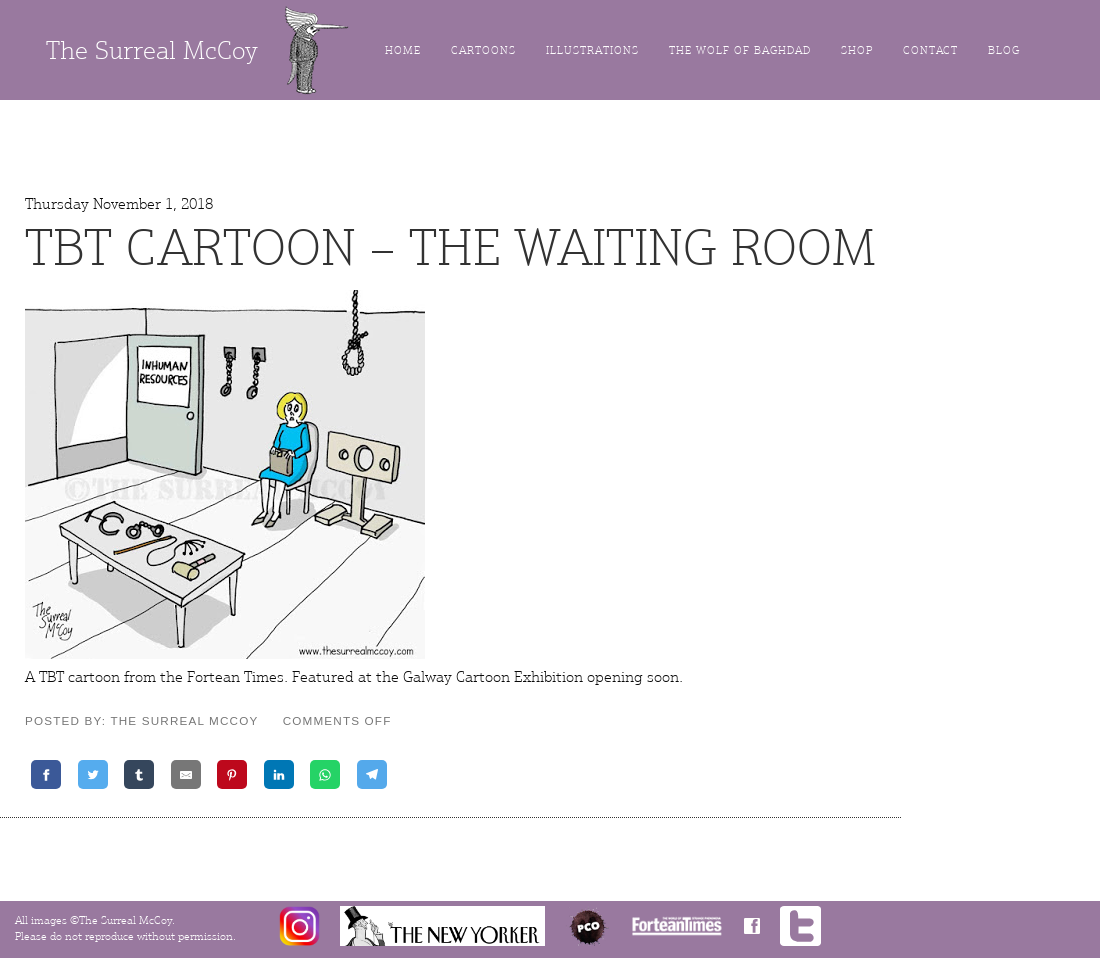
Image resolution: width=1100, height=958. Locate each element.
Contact (930, 50)
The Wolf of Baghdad (740, 50)
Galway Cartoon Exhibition (493, 677)
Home (403, 50)
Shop (857, 50)
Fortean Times (235, 677)
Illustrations (592, 50)
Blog (1004, 50)
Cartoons (483, 50)
